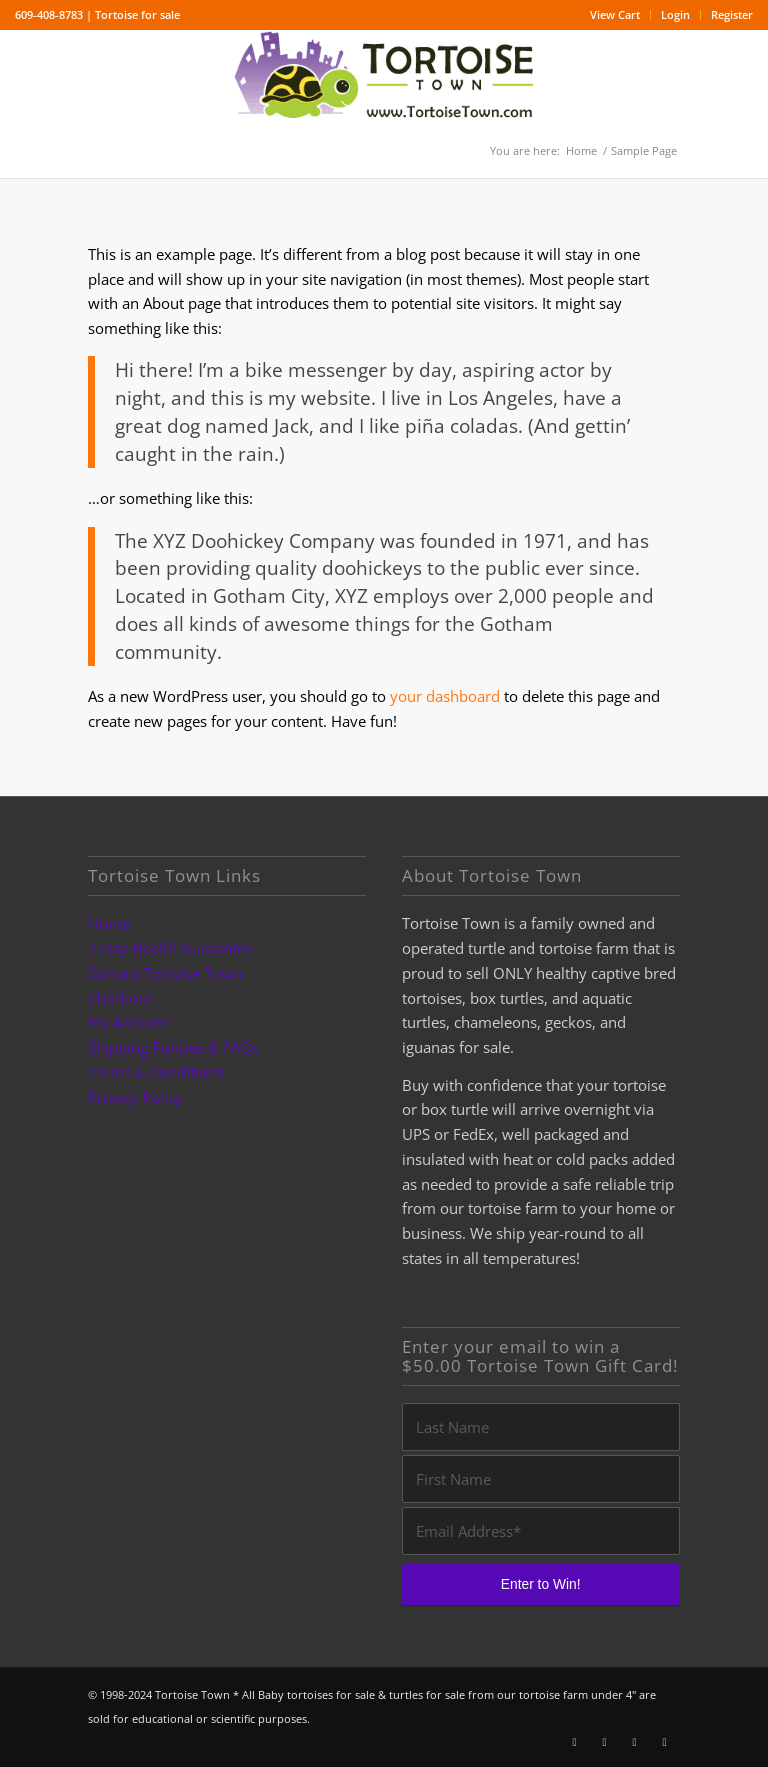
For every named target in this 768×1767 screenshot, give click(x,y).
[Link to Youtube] (635, 1742)
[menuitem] (615, 15)
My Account (128, 1022)
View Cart (615, 14)
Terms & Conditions (156, 1072)
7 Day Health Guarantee (170, 948)
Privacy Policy (135, 1097)
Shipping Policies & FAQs (173, 1047)
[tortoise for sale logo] (383, 76)
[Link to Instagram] (605, 1742)
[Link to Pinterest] (665, 1742)
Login (675, 14)
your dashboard (445, 696)
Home (109, 923)
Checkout (120, 998)
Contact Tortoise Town (165, 973)
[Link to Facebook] (575, 1742)
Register (732, 14)
